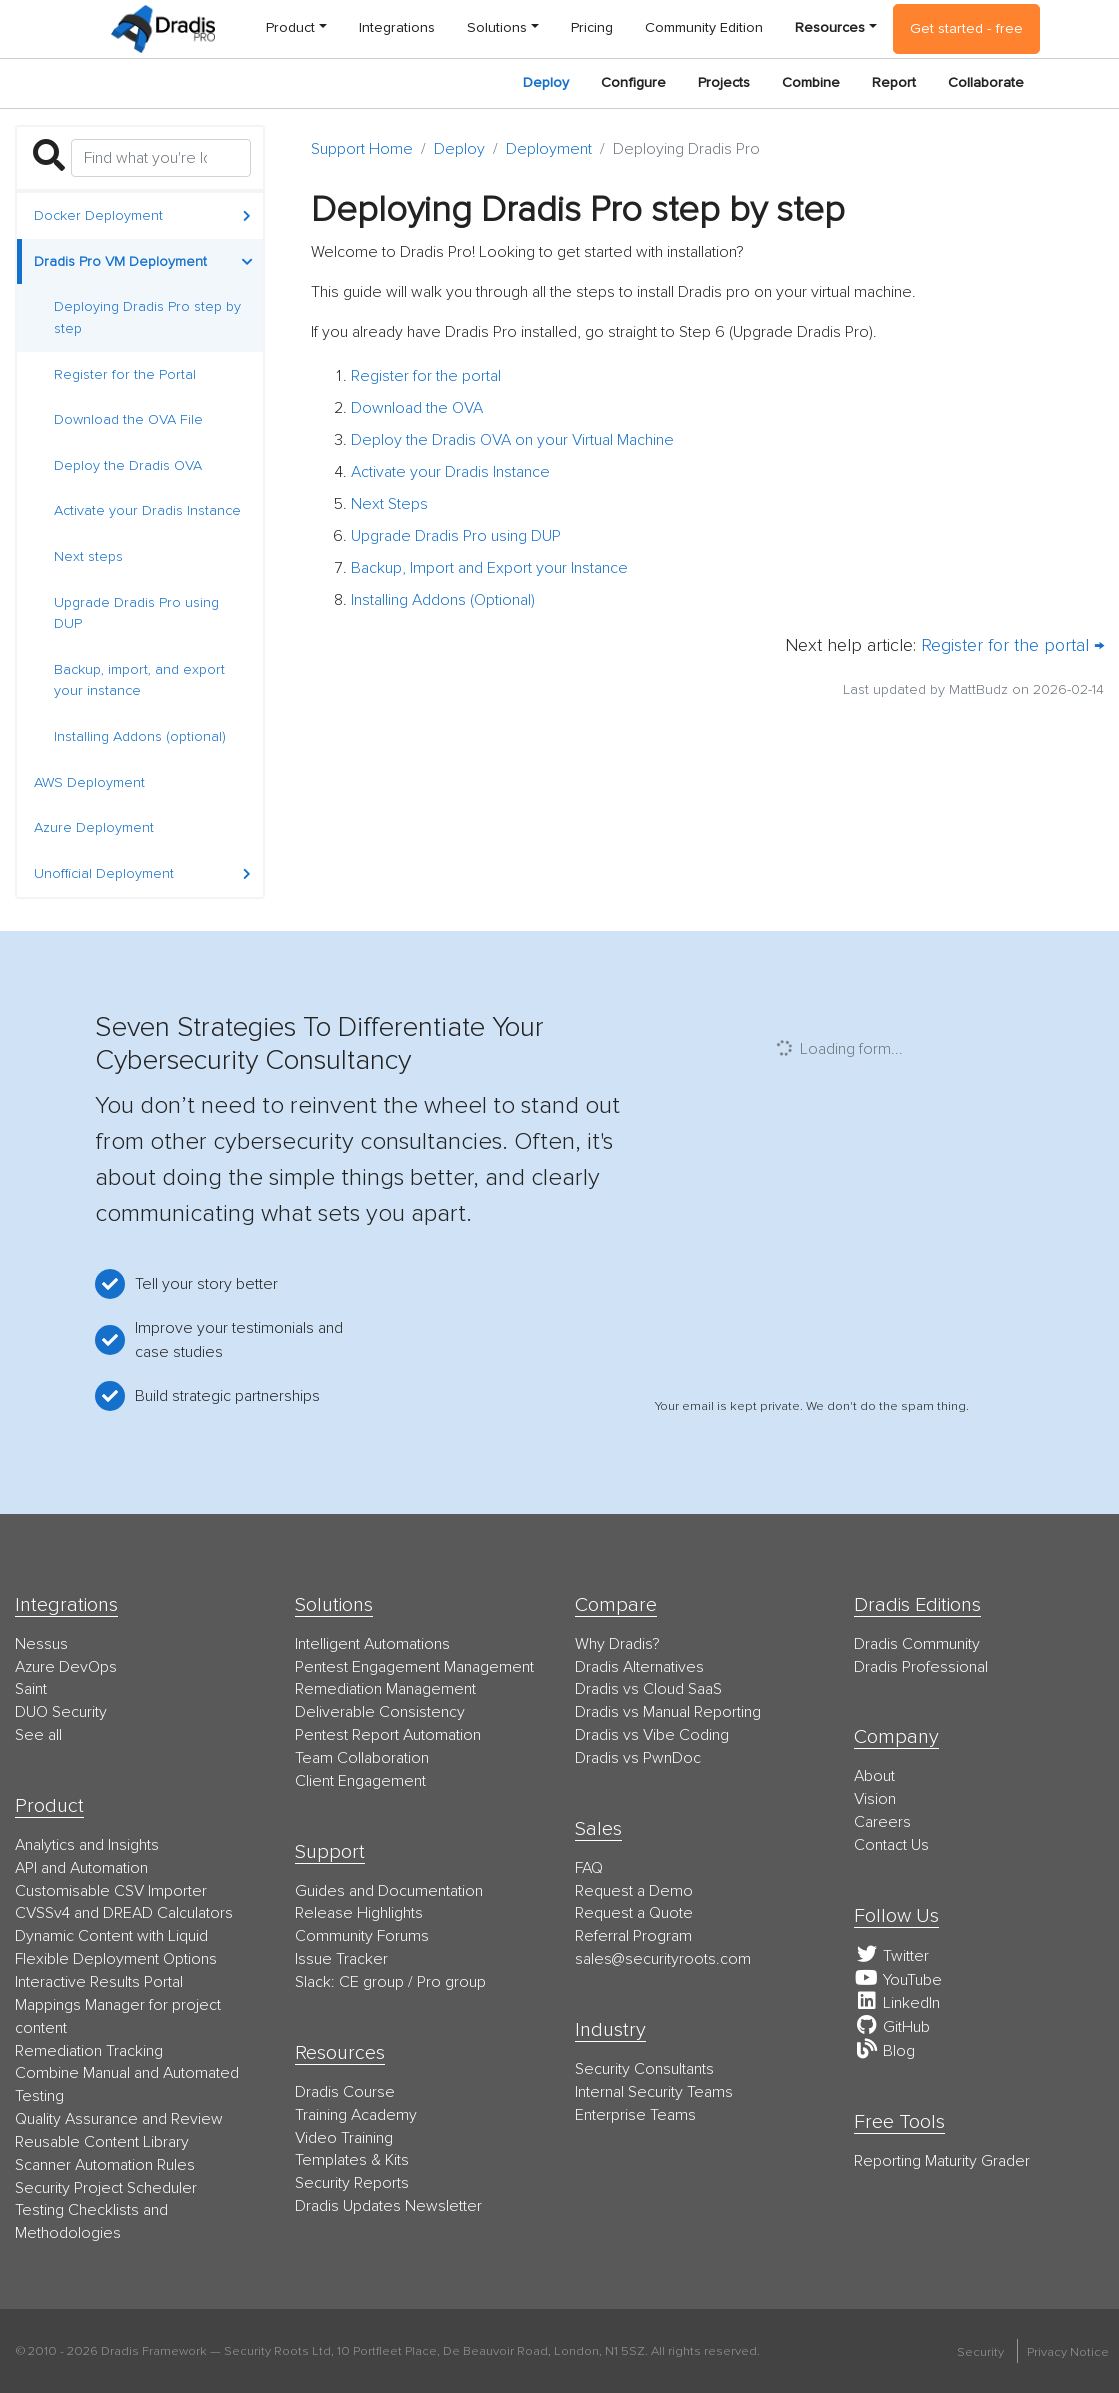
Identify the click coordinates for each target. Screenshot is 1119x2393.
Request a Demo (634, 1891)
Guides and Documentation (389, 1891)
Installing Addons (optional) (140, 736)
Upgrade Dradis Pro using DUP (136, 613)
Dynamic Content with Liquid (111, 1936)
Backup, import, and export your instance (139, 680)
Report (894, 82)
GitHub (892, 2027)
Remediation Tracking (89, 2051)
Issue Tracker (341, 1959)
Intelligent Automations (372, 1644)
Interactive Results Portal (99, 1982)
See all (38, 1735)
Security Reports (352, 2183)
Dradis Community (917, 1644)
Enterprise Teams (635, 2115)
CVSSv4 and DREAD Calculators (124, 1913)
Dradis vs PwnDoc (638, 1758)
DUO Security (61, 1712)
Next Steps (389, 504)
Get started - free (966, 28)
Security (980, 2352)
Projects (724, 82)
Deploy (546, 82)
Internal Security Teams (654, 2092)
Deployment (549, 149)
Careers (882, 1822)
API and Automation (81, 1868)
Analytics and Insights (87, 1845)
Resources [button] (830, 27)
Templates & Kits (352, 2160)
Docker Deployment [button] (142, 215)
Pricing (592, 27)
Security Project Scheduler (106, 2188)
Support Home (362, 149)
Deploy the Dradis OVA (128, 465)
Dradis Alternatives (639, 1667)
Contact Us (891, 1845)
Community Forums (362, 1936)
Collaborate (986, 82)
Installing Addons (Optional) (443, 600)
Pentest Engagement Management (414, 1667)
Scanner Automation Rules (105, 2165)
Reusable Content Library (102, 2142)
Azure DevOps (66, 1667)
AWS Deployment (89, 782)
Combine (811, 82)
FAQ (589, 1868)
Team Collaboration (362, 1758)
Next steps (88, 556)
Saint (31, 1689)
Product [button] (290, 27)
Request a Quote (634, 1913)
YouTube (898, 1980)
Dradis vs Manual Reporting (668, 1712)
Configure (633, 82)
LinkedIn (897, 2003)
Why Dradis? (617, 1644)
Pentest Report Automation (388, 1735)
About (874, 1776)
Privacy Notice (1068, 2352)
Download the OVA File (128, 419)
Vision (875, 1799)
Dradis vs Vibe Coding (652, 1735)
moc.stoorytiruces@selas (663, 1959)
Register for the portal (426, 376)
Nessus (41, 1644)
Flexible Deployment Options (116, 1959)
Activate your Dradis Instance (147, 510)
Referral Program (633, 1936)
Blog (884, 2051)
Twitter (891, 1956)
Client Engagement (360, 1781)
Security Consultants (644, 2069)
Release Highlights (359, 1913)
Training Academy (356, 2115)
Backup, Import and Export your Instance (489, 568)
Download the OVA (417, 408)
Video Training (344, 2138)
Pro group (451, 1982)
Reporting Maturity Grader (942, 2161)
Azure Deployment (94, 827)
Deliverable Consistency (380, 1712)
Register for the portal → (1012, 645)
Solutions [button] (497, 27)
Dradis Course (345, 2092)
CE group (371, 1982)
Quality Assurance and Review (119, 2119)
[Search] (161, 158)
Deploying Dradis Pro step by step (147, 317)
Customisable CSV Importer (111, 1891)
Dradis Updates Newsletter (388, 2206)
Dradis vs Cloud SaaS (648, 1689)
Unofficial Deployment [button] (142, 873)
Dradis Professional (921, 1667)
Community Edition (704, 27)
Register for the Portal (125, 374)
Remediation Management (385, 1689)
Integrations (397, 27)
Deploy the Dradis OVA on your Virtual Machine (512, 440)
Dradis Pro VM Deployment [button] (143, 261)
